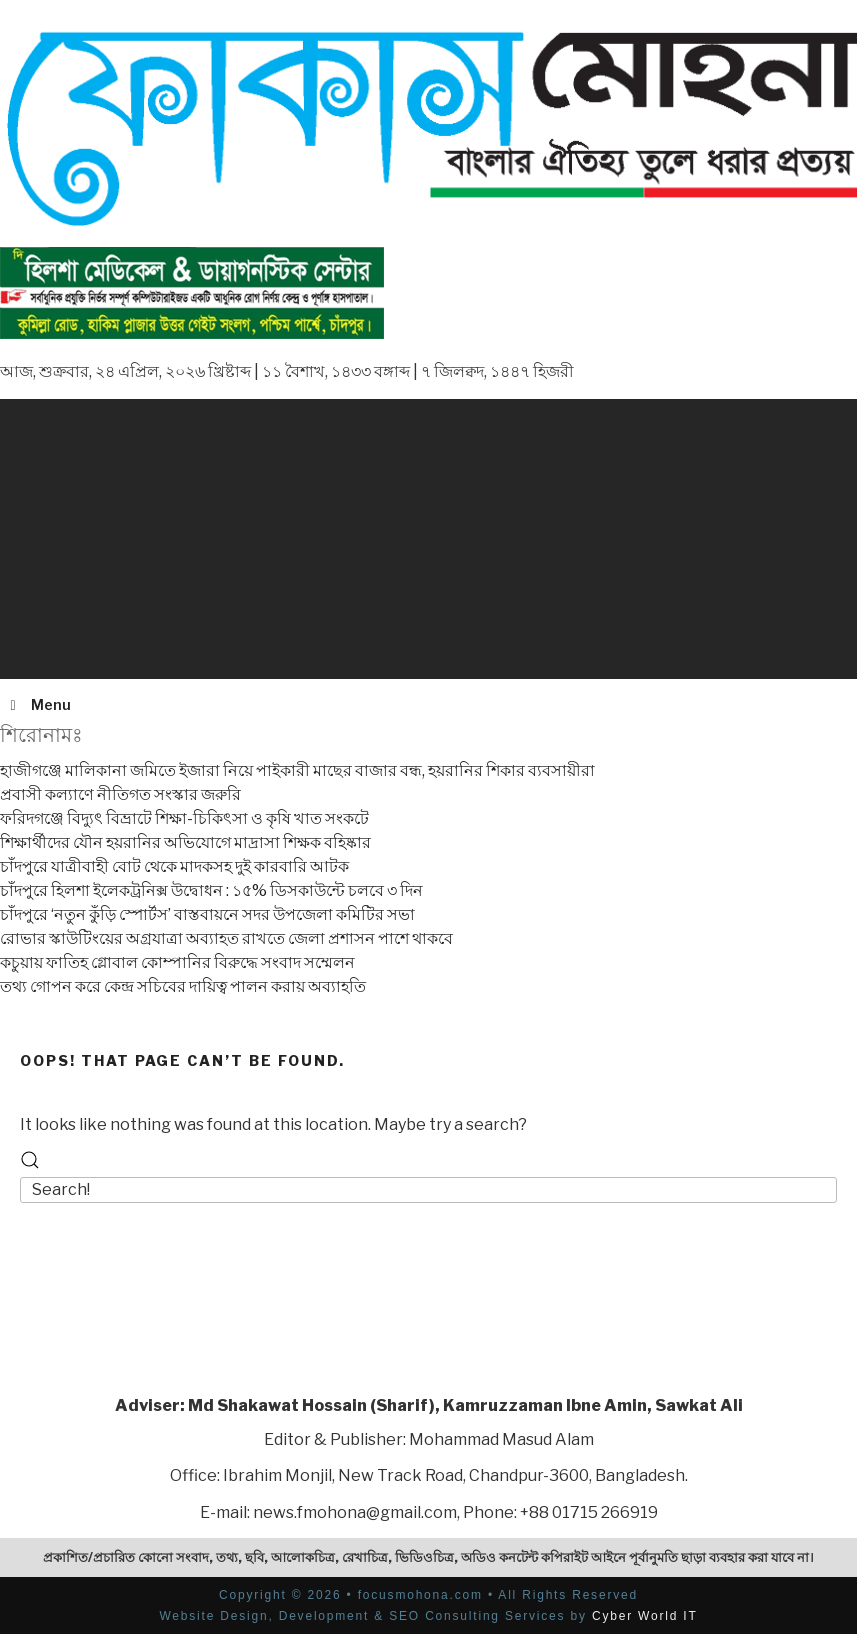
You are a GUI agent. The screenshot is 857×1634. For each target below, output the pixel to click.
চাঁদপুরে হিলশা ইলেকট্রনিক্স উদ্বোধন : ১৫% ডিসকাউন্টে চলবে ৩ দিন (211, 890)
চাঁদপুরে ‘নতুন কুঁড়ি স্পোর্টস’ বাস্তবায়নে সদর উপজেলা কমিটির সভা (207, 914)
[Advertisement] (428, 539)
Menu (37, 704)
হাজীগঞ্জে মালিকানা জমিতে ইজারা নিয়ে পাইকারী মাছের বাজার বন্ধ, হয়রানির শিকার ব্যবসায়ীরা (297, 770)
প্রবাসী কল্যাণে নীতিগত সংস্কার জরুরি (120, 794)
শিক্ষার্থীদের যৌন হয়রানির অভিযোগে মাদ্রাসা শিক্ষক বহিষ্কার (185, 842)
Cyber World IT (645, 1616)
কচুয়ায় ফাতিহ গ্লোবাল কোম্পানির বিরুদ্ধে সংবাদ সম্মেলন (177, 962)
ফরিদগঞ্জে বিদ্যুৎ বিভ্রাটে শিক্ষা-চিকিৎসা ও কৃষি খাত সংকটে (184, 818)
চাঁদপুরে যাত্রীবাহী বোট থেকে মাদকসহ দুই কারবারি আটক (174, 866)
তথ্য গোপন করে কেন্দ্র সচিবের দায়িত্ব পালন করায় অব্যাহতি (183, 986)
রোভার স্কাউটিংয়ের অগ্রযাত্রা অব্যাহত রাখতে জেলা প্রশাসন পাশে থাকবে (226, 938)
